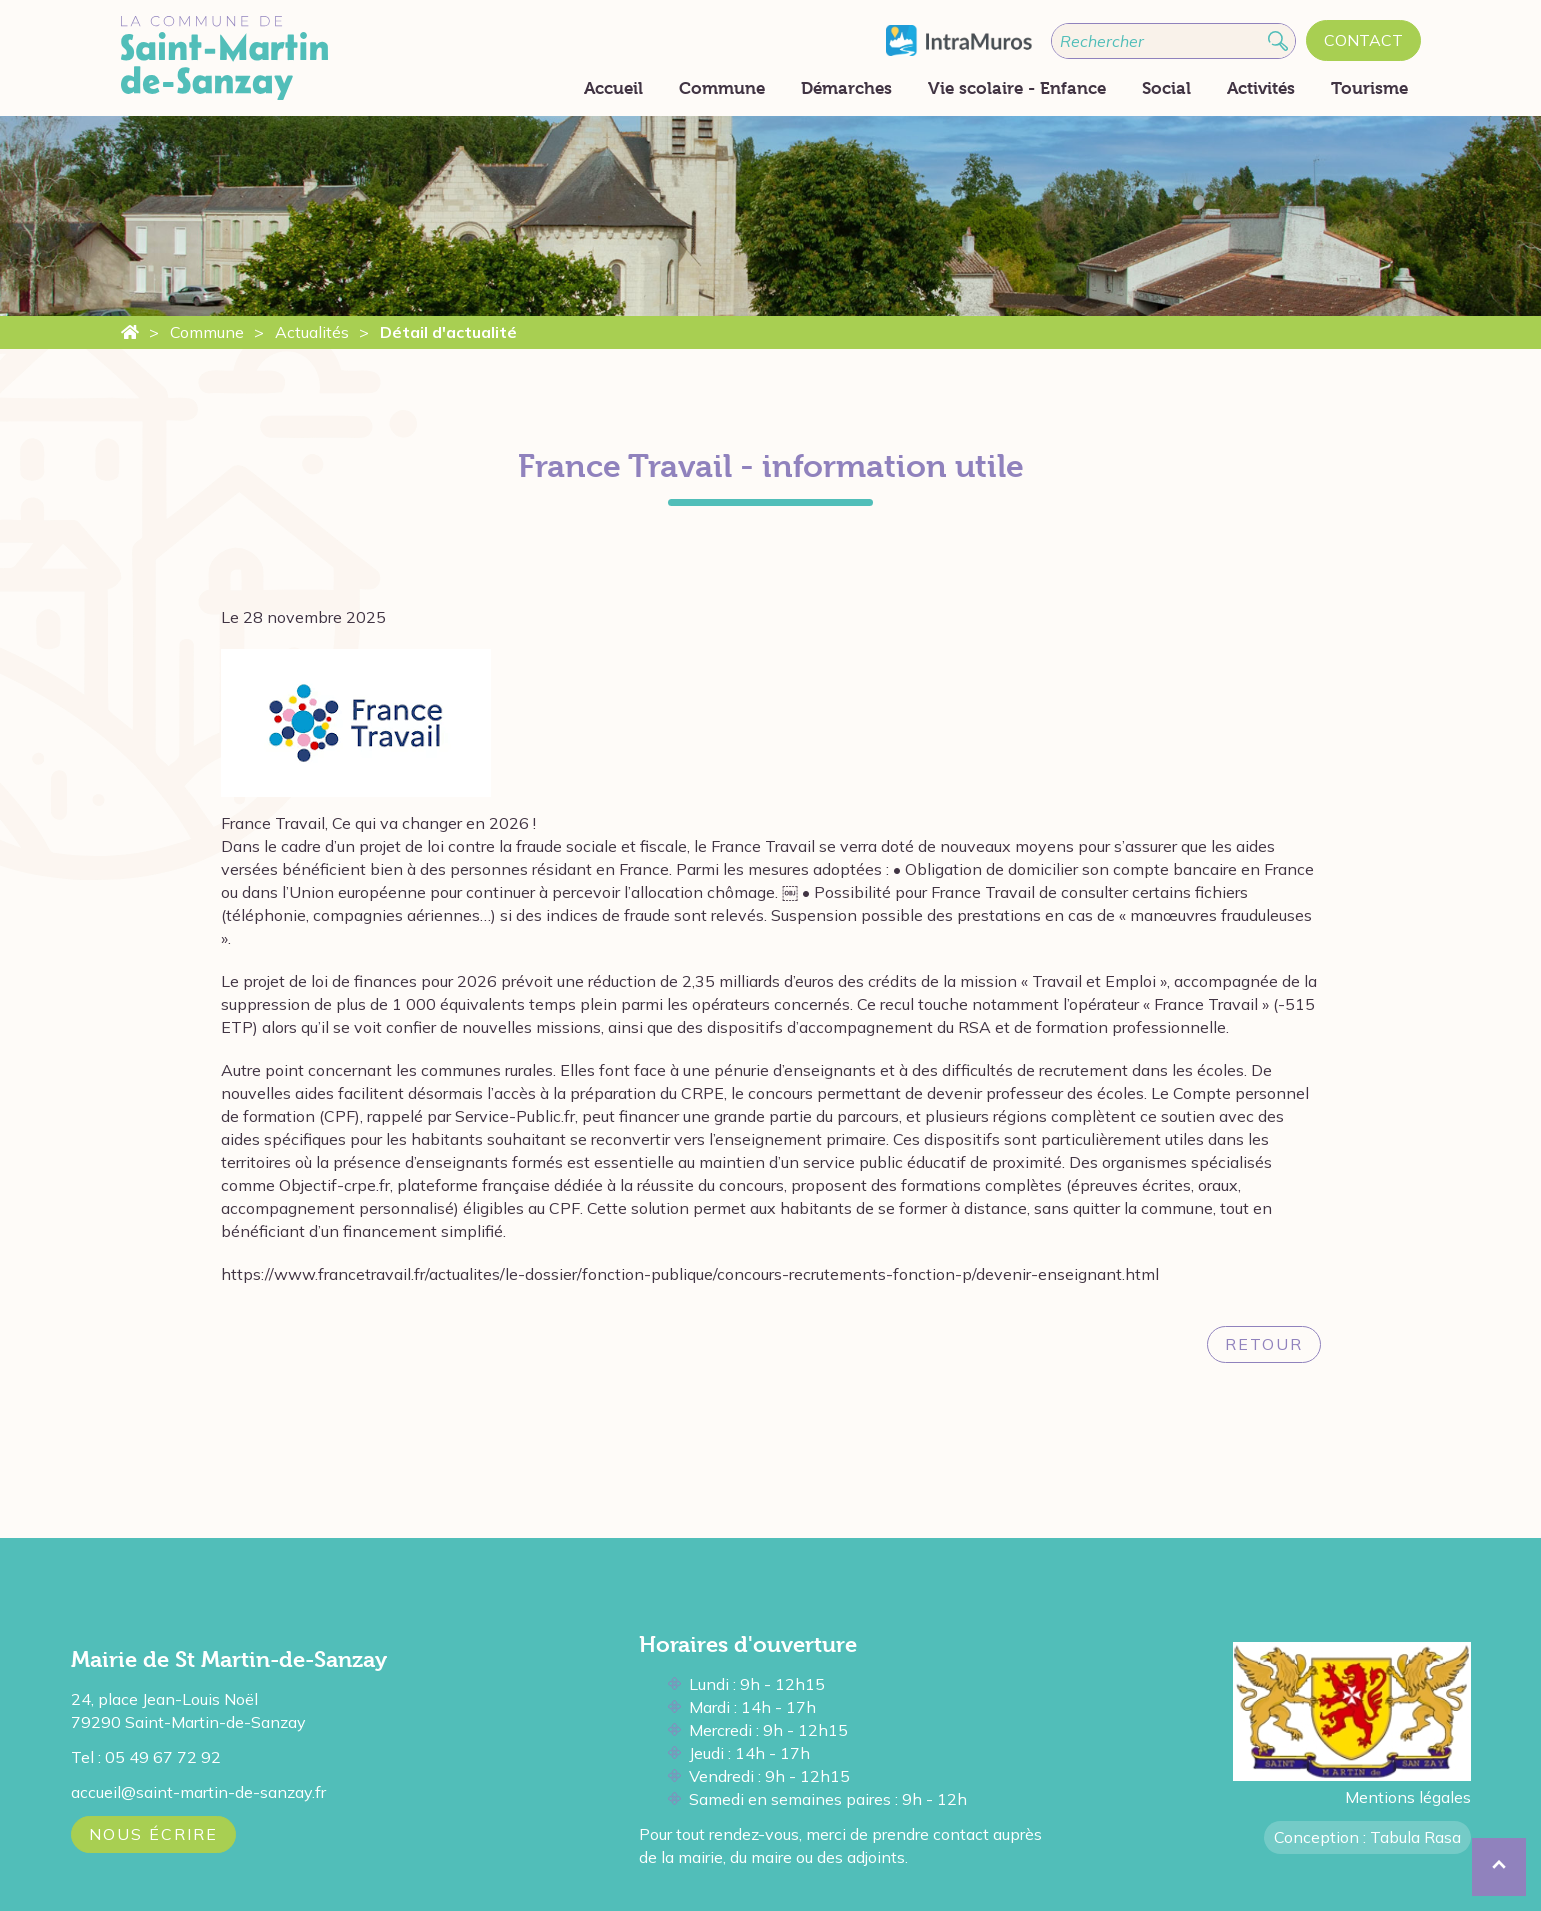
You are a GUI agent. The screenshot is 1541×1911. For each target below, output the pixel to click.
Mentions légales (1408, 1797)
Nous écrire (153, 1834)
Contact (1363, 40)
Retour (1264, 1344)
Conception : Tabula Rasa (1367, 1837)
